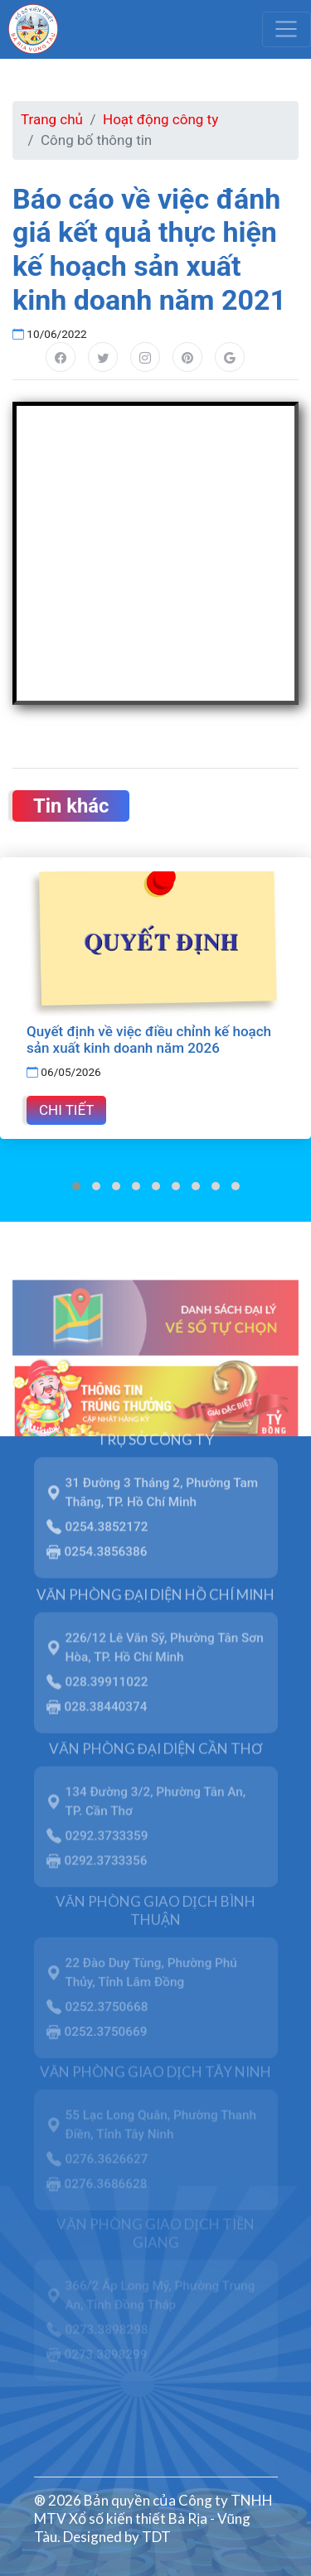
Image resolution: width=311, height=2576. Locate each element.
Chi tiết (66, 1110)
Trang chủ (52, 119)
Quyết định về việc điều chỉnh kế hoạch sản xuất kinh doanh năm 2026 (149, 1039)
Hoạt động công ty (160, 119)
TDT (156, 2536)
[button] (76, 1186)
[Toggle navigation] (286, 29)
